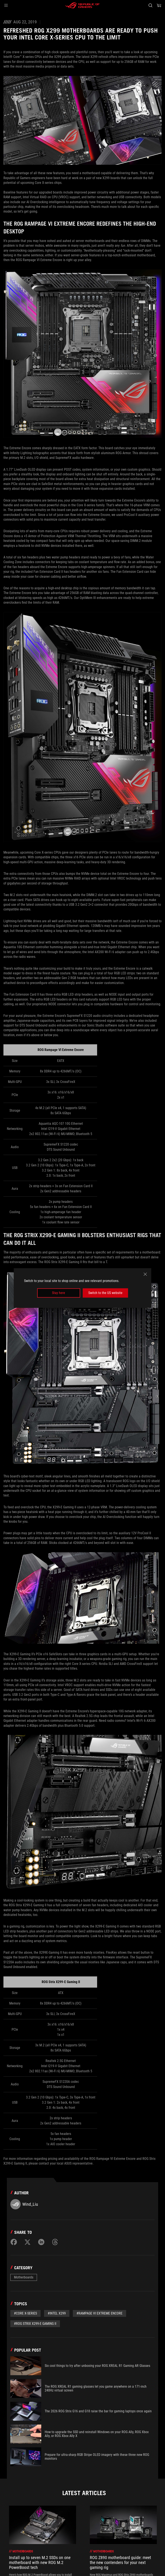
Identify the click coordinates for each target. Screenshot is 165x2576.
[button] (6, 5)
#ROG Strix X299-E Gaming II (35, 2324)
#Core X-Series (25, 2313)
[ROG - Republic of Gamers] (82, 5)
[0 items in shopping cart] (159, 5)
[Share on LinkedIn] (41, 2242)
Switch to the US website (105, 1293)
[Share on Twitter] (27, 2242)
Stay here (58, 1293)
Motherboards (23, 2277)
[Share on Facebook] (13, 2242)
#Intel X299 (57, 2313)
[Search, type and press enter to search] (150, 5)
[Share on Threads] (55, 2242)
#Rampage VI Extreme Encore (99, 2313)
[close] (145, 1274)
